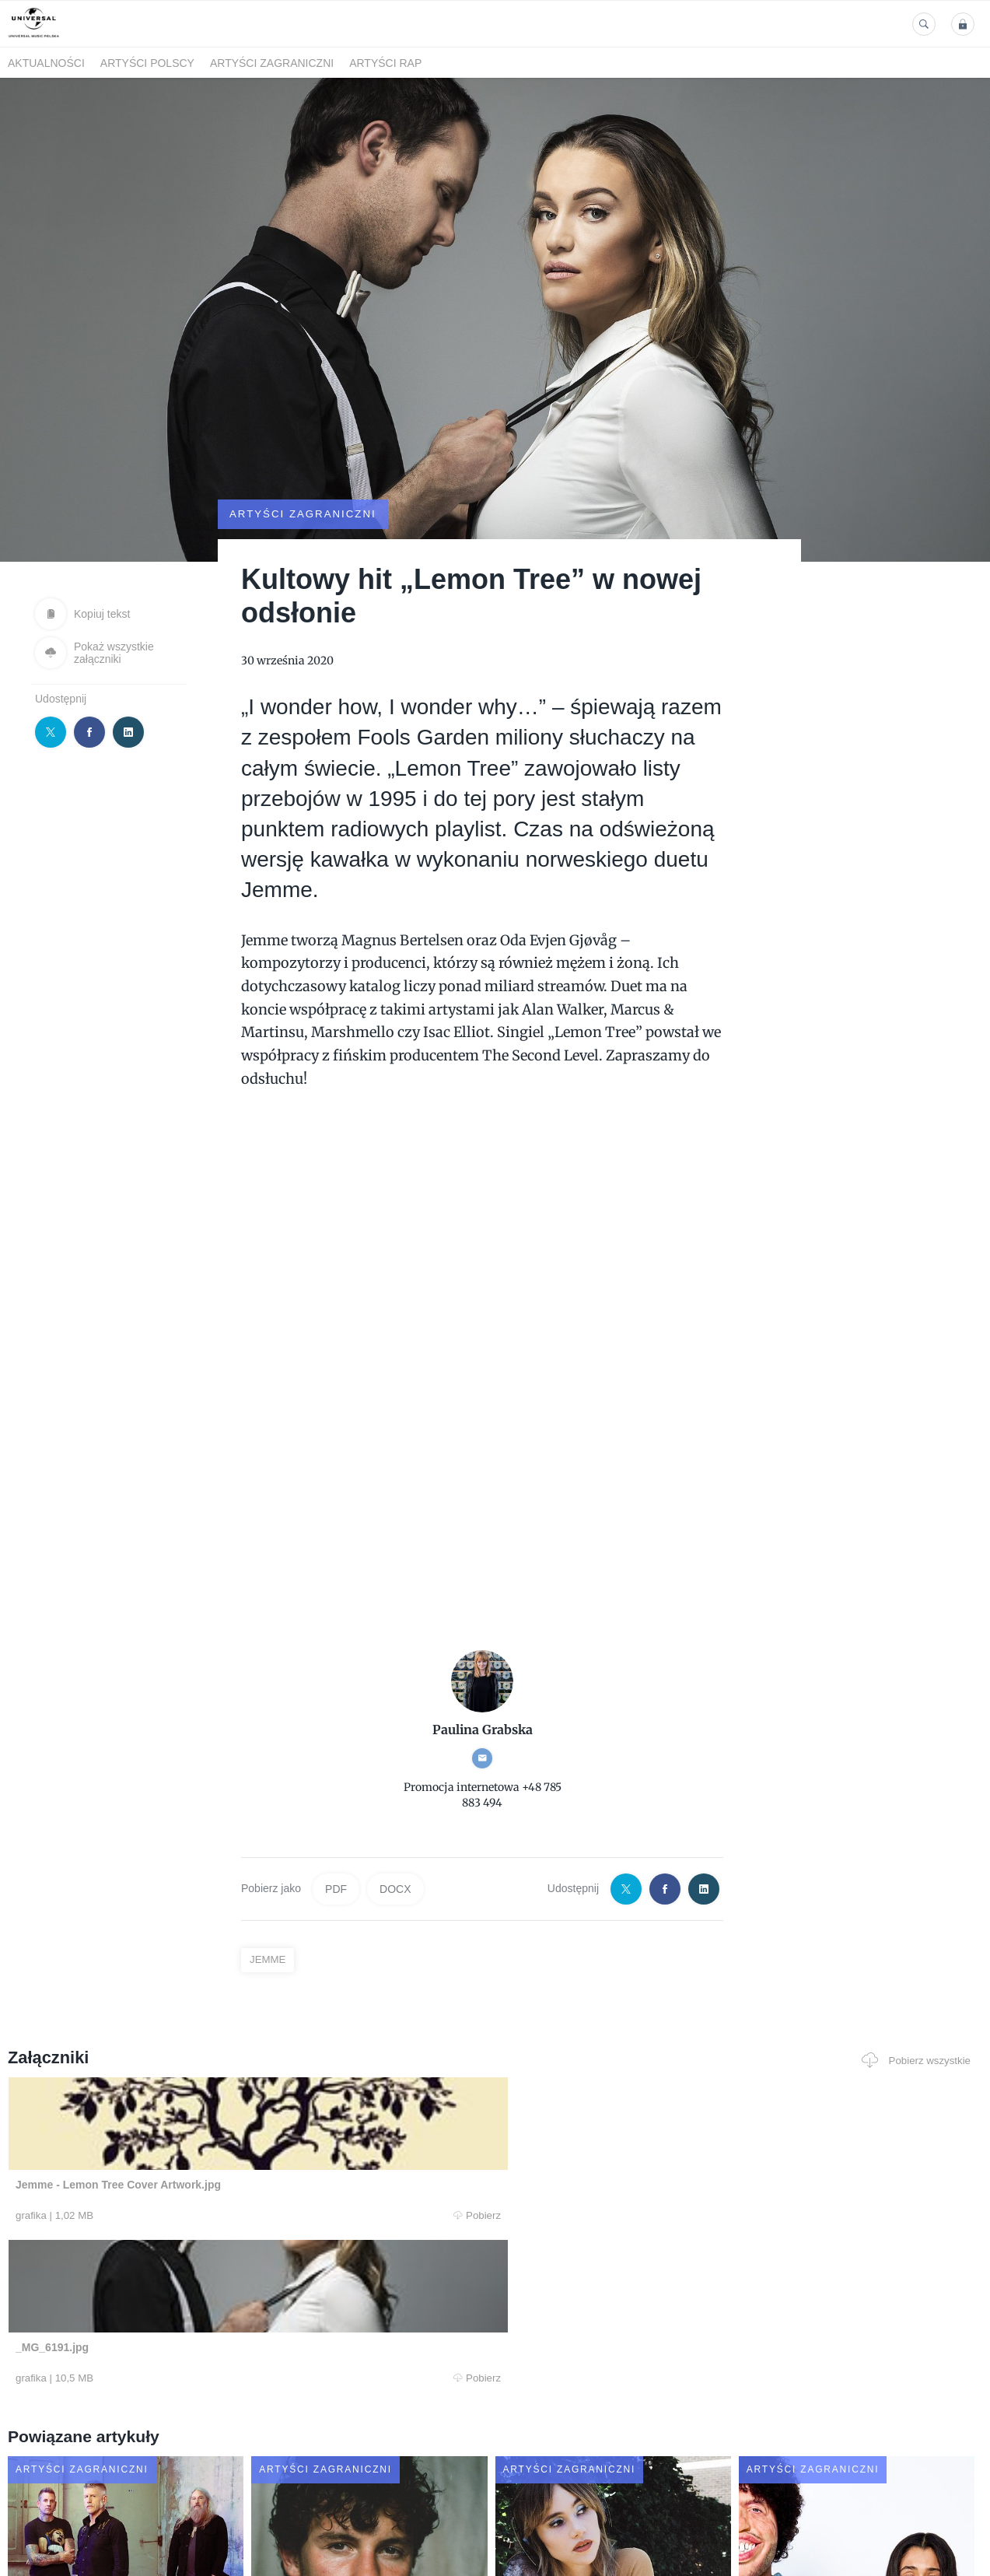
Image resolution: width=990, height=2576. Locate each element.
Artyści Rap (385, 63)
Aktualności (46, 63)
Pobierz (211, 2174)
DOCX (395, 1847)
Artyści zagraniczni (272, 63)
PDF (336, 1847)
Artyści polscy (147, 63)
